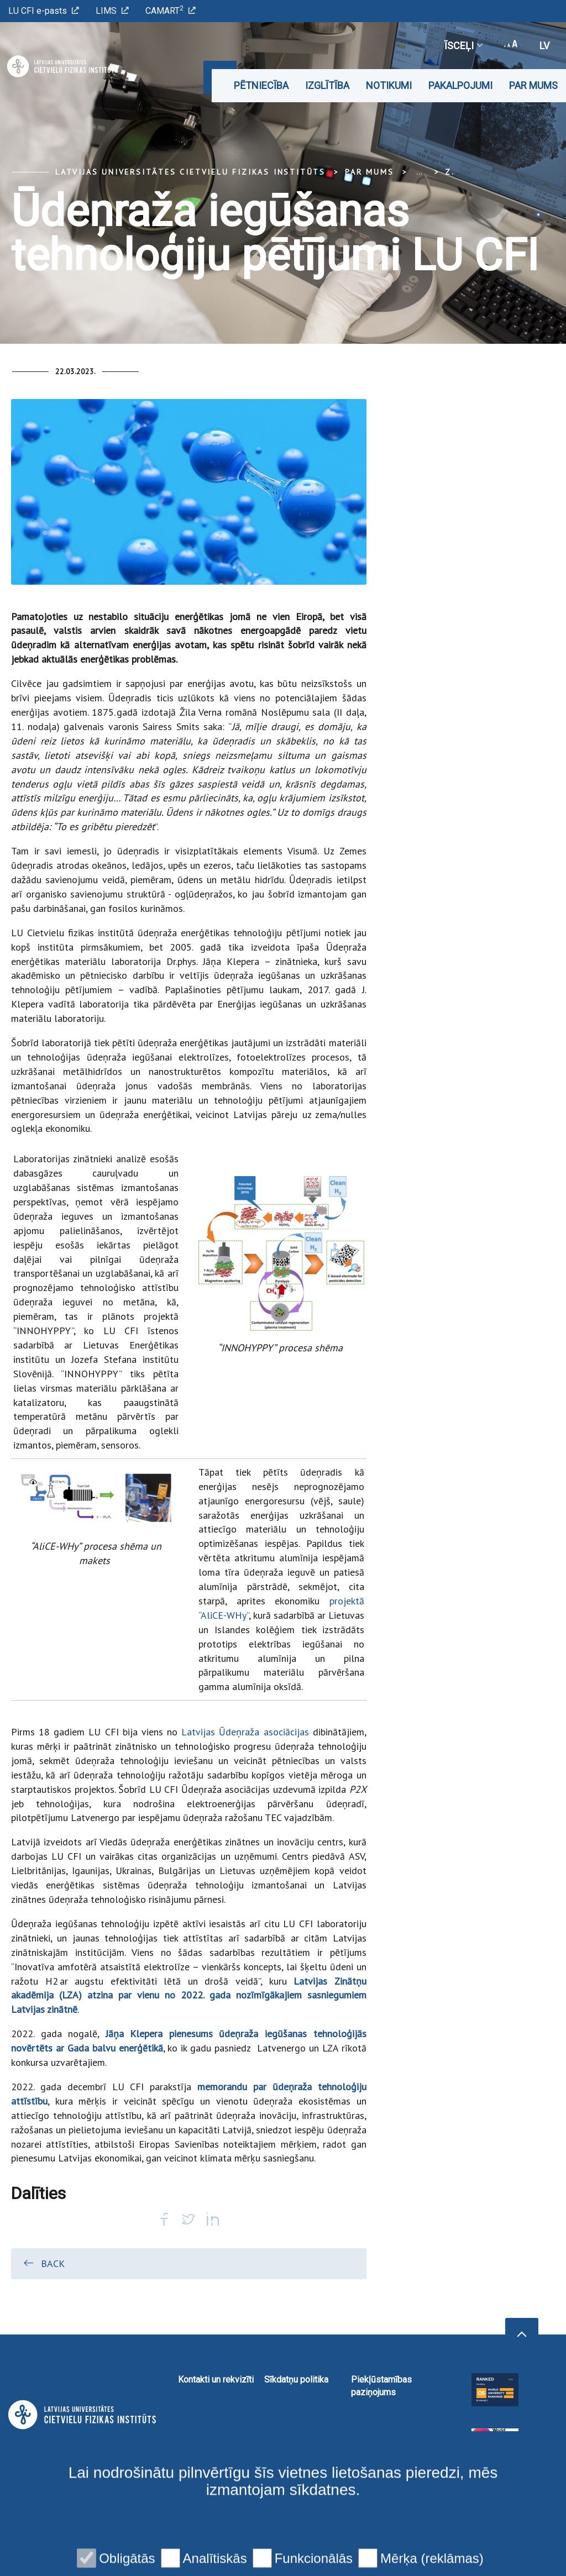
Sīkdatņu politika (296, 2379)
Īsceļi (463, 45)
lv (544, 45)
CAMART (170, 10)
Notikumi (389, 85)
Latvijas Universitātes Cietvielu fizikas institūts (190, 172)
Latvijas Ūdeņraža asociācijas (244, 1731)
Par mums (533, 85)
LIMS (112, 11)
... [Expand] (419, 172)
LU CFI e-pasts (43, 11)
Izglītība (327, 85)
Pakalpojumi (460, 85)
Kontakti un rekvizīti (216, 2379)
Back (43, 2263)
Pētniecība (261, 85)
